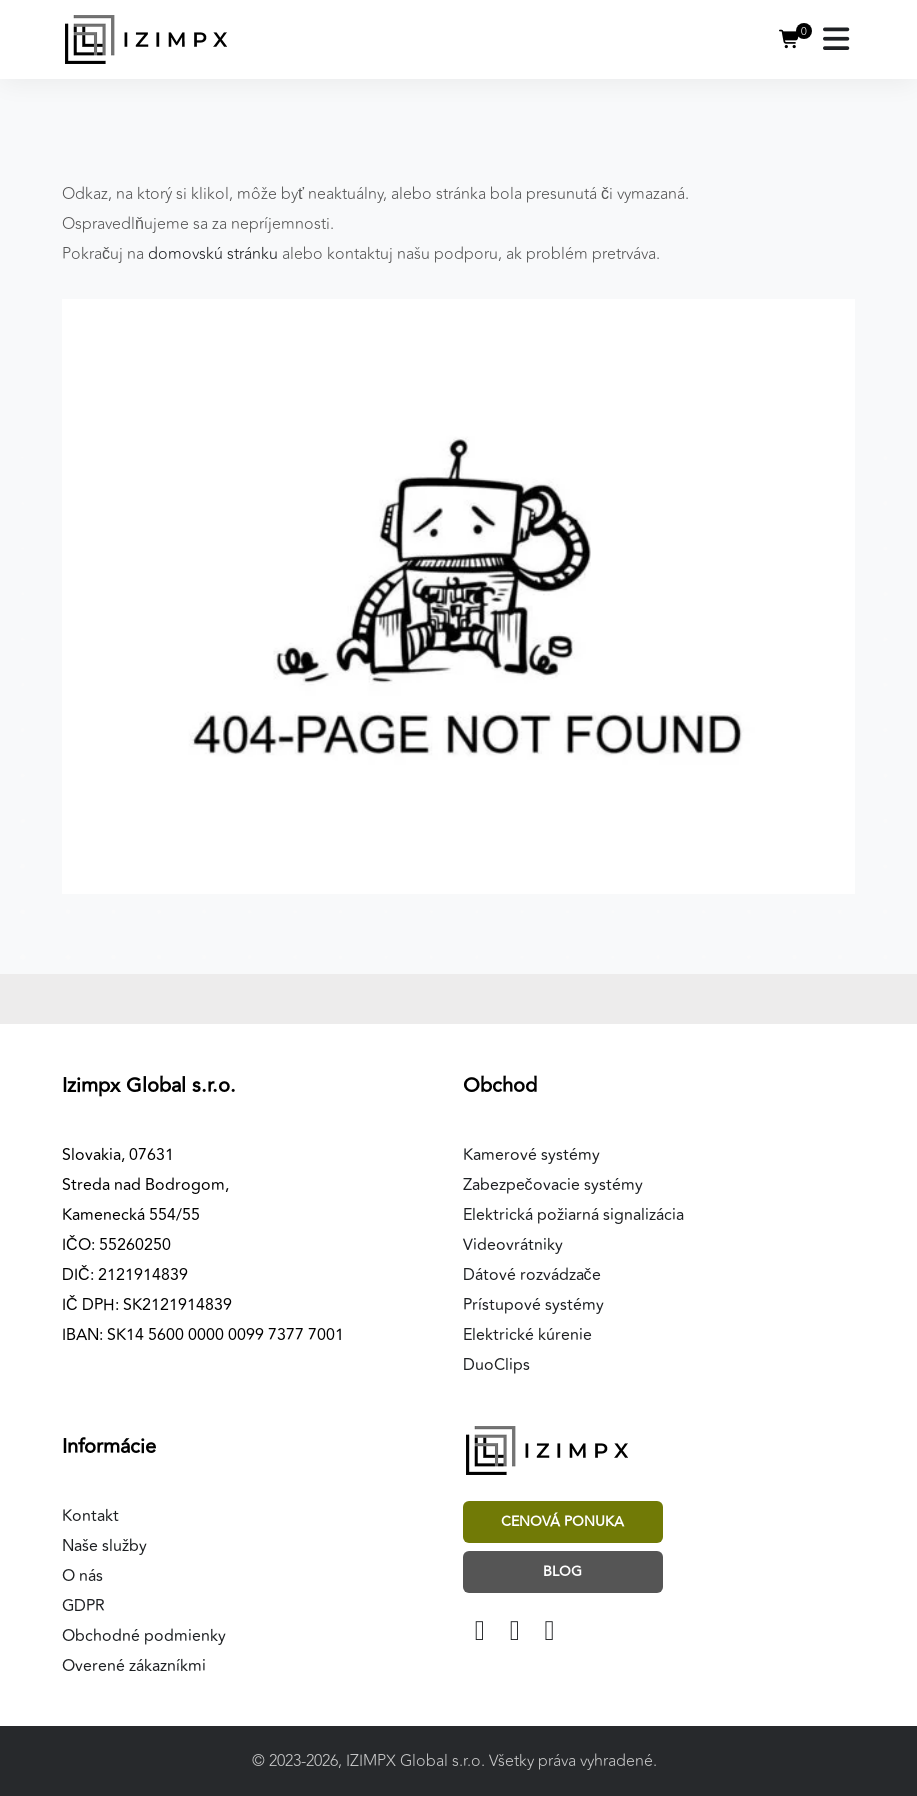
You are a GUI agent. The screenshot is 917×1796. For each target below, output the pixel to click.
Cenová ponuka (562, 1521)
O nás (82, 1576)
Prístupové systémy (533, 1305)
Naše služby (104, 1546)
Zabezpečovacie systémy (553, 1185)
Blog (562, 1571)
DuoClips (496, 1365)
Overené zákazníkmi (134, 1666)
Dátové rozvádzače (532, 1275)
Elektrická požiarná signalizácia (573, 1215)
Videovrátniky (513, 1245)
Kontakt (90, 1516)
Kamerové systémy (531, 1155)
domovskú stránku (213, 254)
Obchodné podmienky (144, 1636)
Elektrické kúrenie (527, 1335)
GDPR (83, 1606)
